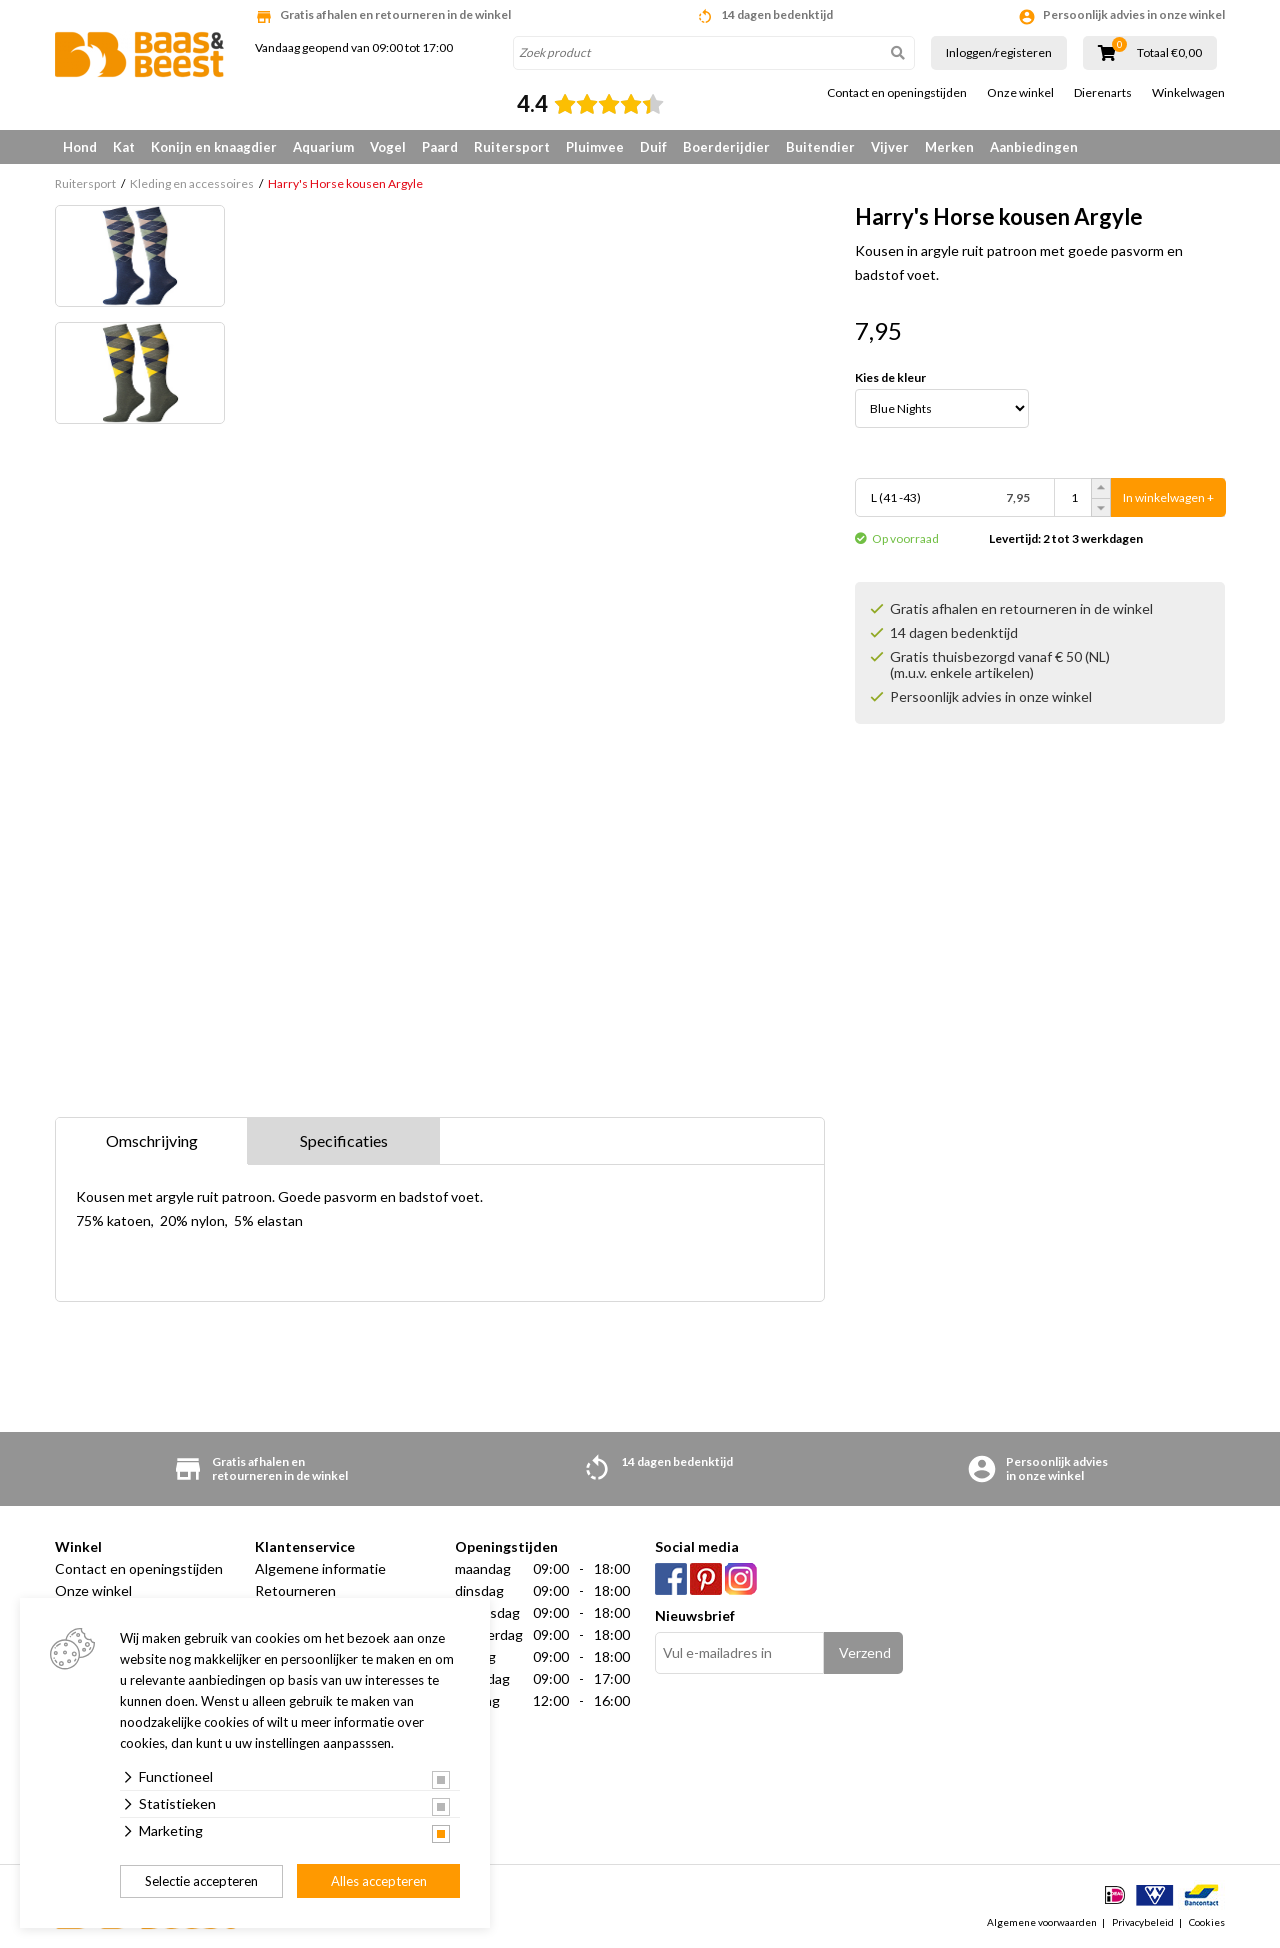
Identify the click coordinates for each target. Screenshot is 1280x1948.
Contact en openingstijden (897, 93)
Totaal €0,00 (1169, 53)
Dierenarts (1103, 93)
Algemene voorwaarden (1042, 1922)
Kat (124, 147)
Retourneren (295, 1590)
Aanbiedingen (1034, 147)
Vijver (890, 147)
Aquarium (323, 147)
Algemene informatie (320, 1568)
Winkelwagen (1188, 93)
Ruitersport (512, 147)
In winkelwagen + (1168, 497)
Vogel (388, 147)
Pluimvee (595, 147)
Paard (440, 147)
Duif (653, 147)
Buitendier (820, 147)
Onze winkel (1020, 93)
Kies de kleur (890, 378)
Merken (949, 147)
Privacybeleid (1143, 1922)
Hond (80, 147)
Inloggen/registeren (999, 52)
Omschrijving (152, 1140)
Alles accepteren (379, 1881)
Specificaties (344, 1140)
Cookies (1207, 1922)
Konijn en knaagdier (214, 147)
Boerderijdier (726, 147)
